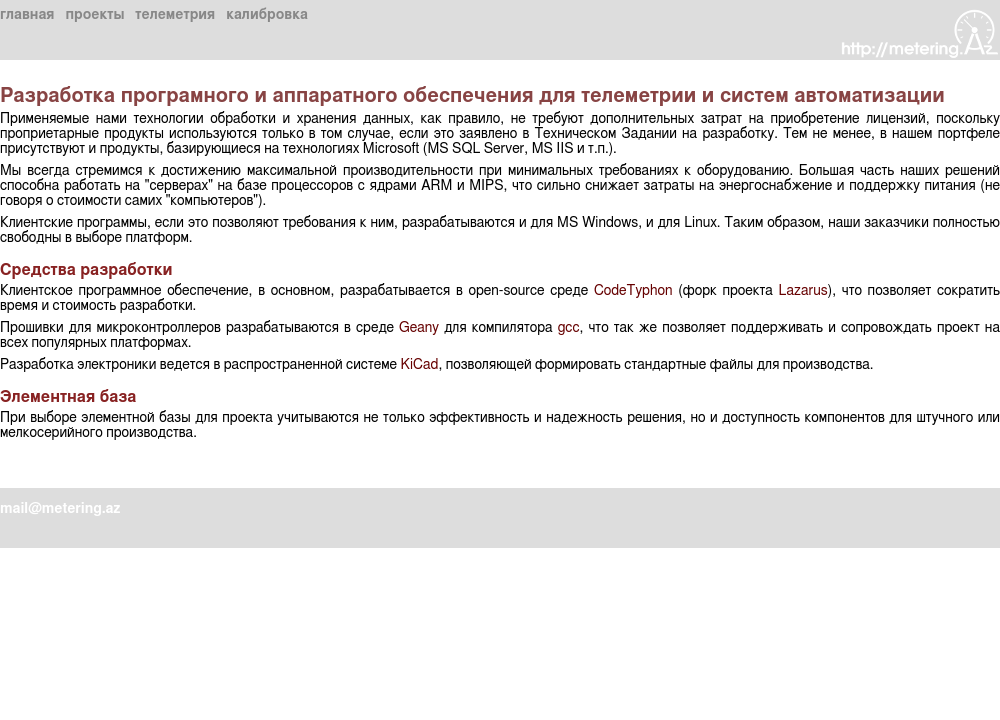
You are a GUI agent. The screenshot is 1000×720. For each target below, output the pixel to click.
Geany (419, 328)
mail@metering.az (60, 509)
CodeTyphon (633, 291)
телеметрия (175, 15)
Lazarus (803, 291)
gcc (569, 328)
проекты (94, 15)
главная (27, 15)
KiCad (419, 365)
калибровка (267, 15)
